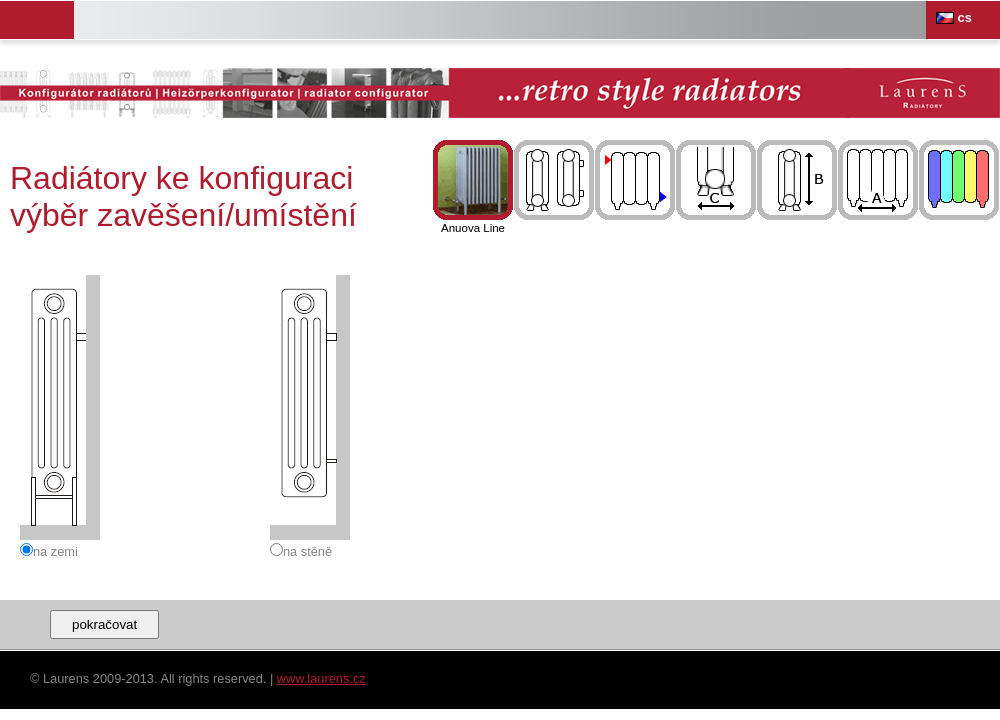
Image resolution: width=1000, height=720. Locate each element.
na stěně (307, 551)
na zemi (55, 551)
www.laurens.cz (321, 678)
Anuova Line (473, 187)
